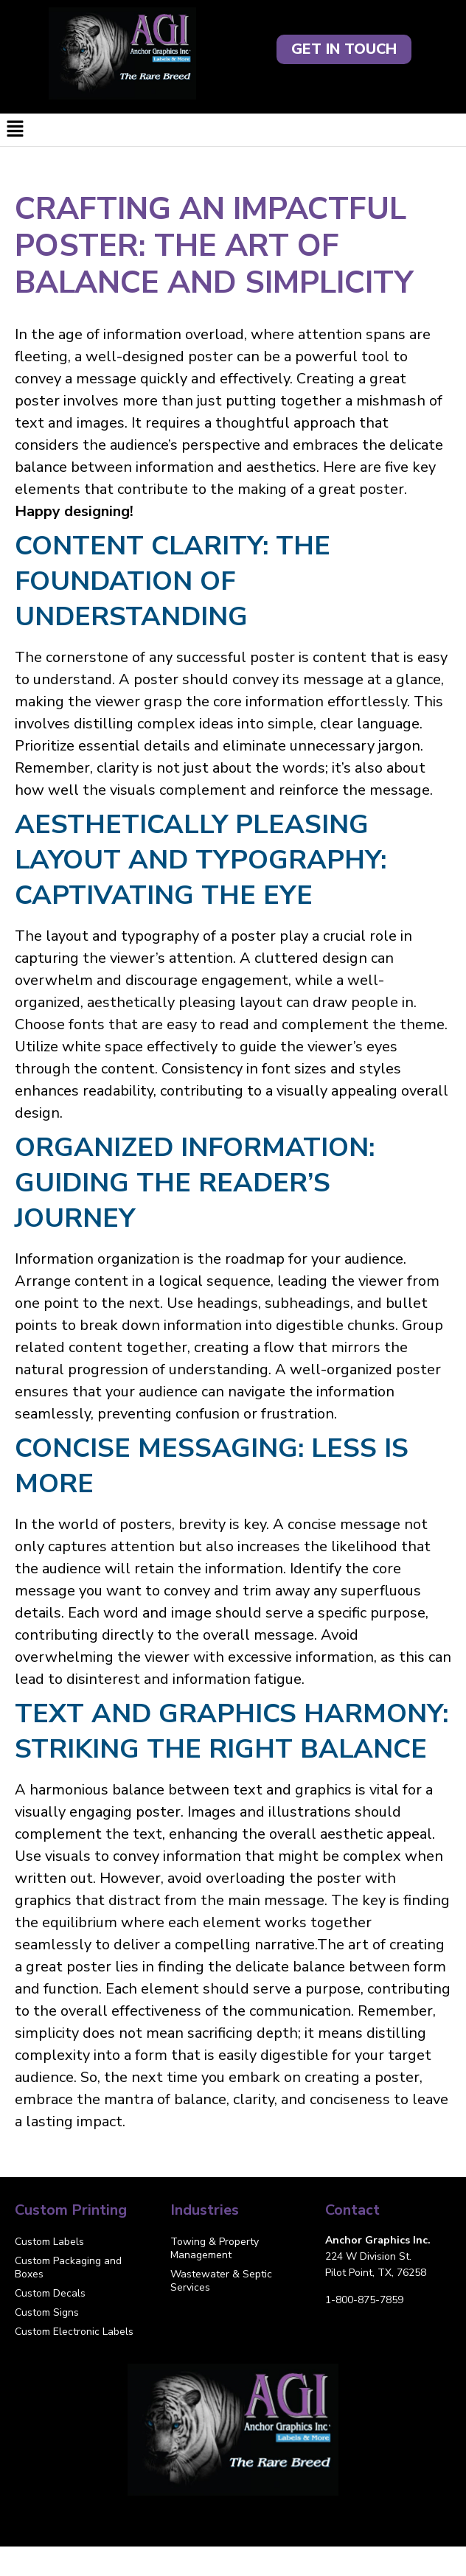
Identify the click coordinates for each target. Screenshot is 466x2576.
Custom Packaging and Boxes (68, 2267)
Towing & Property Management (214, 2248)
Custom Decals (50, 2293)
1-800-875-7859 (364, 2300)
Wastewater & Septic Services (221, 2280)
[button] (233, 130)
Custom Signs (47, 2312)
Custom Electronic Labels (74, 2332)
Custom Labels (49, 2242)
